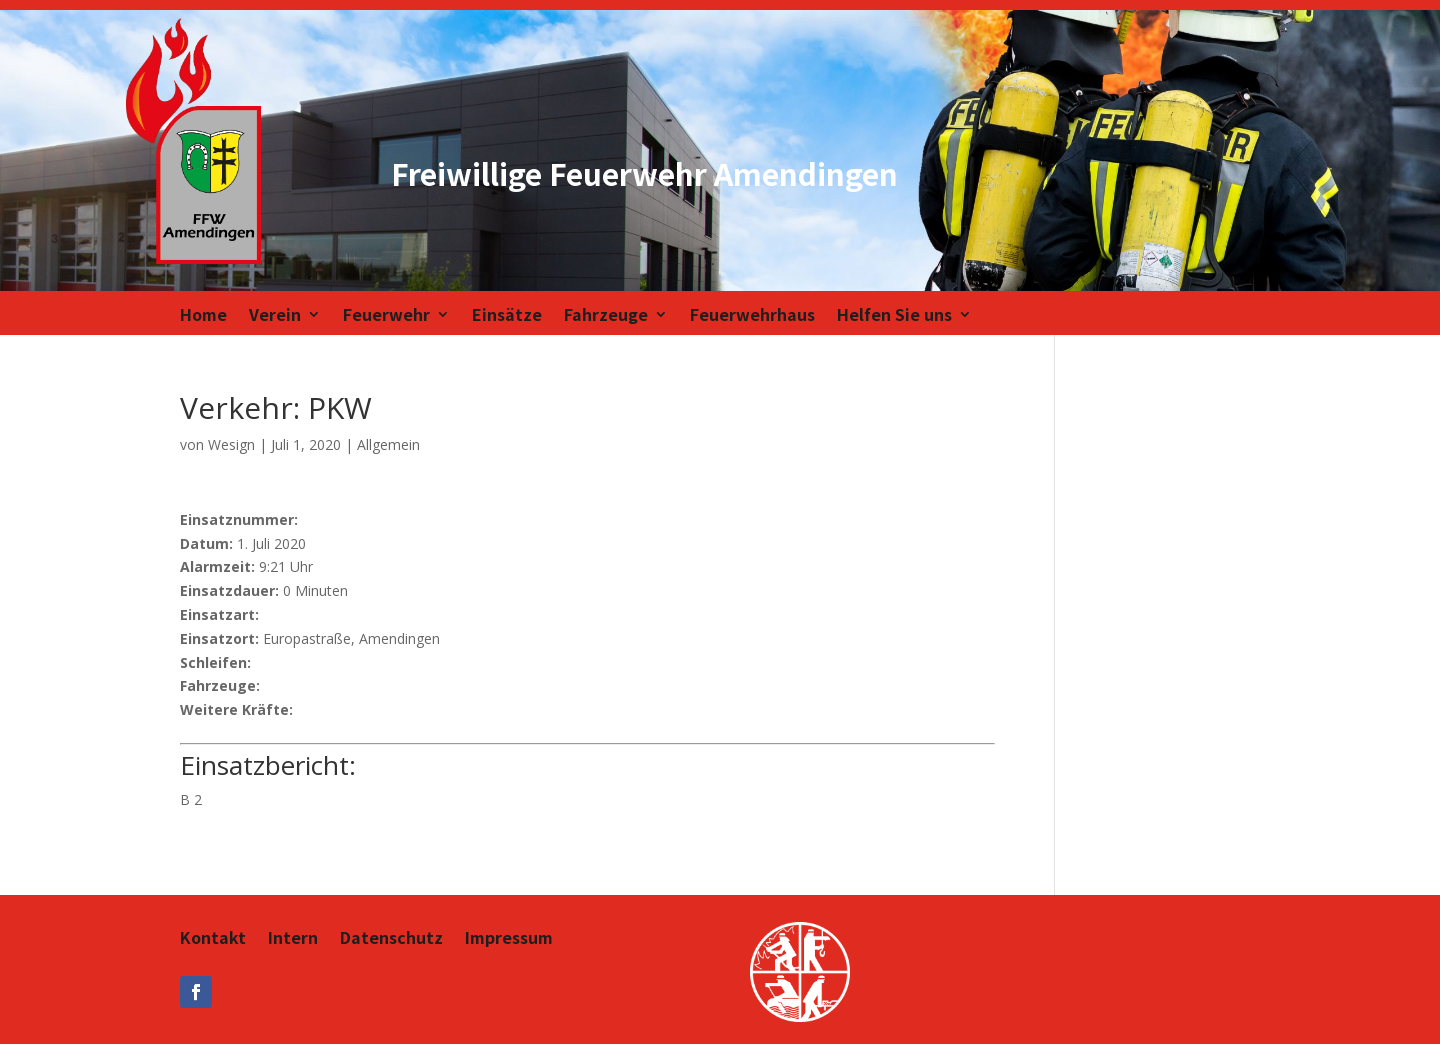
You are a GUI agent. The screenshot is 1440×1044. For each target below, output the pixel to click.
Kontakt (213, 939)
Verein (275, 316)
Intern (293, 939)
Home (203, 316)
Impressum (509, 939)
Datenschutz (391, 939)
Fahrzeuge (606, 316)
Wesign (231, 444)
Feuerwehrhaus (752, 316)
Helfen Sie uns (894, 316)
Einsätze (507, 316)
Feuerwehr (386, 316)
